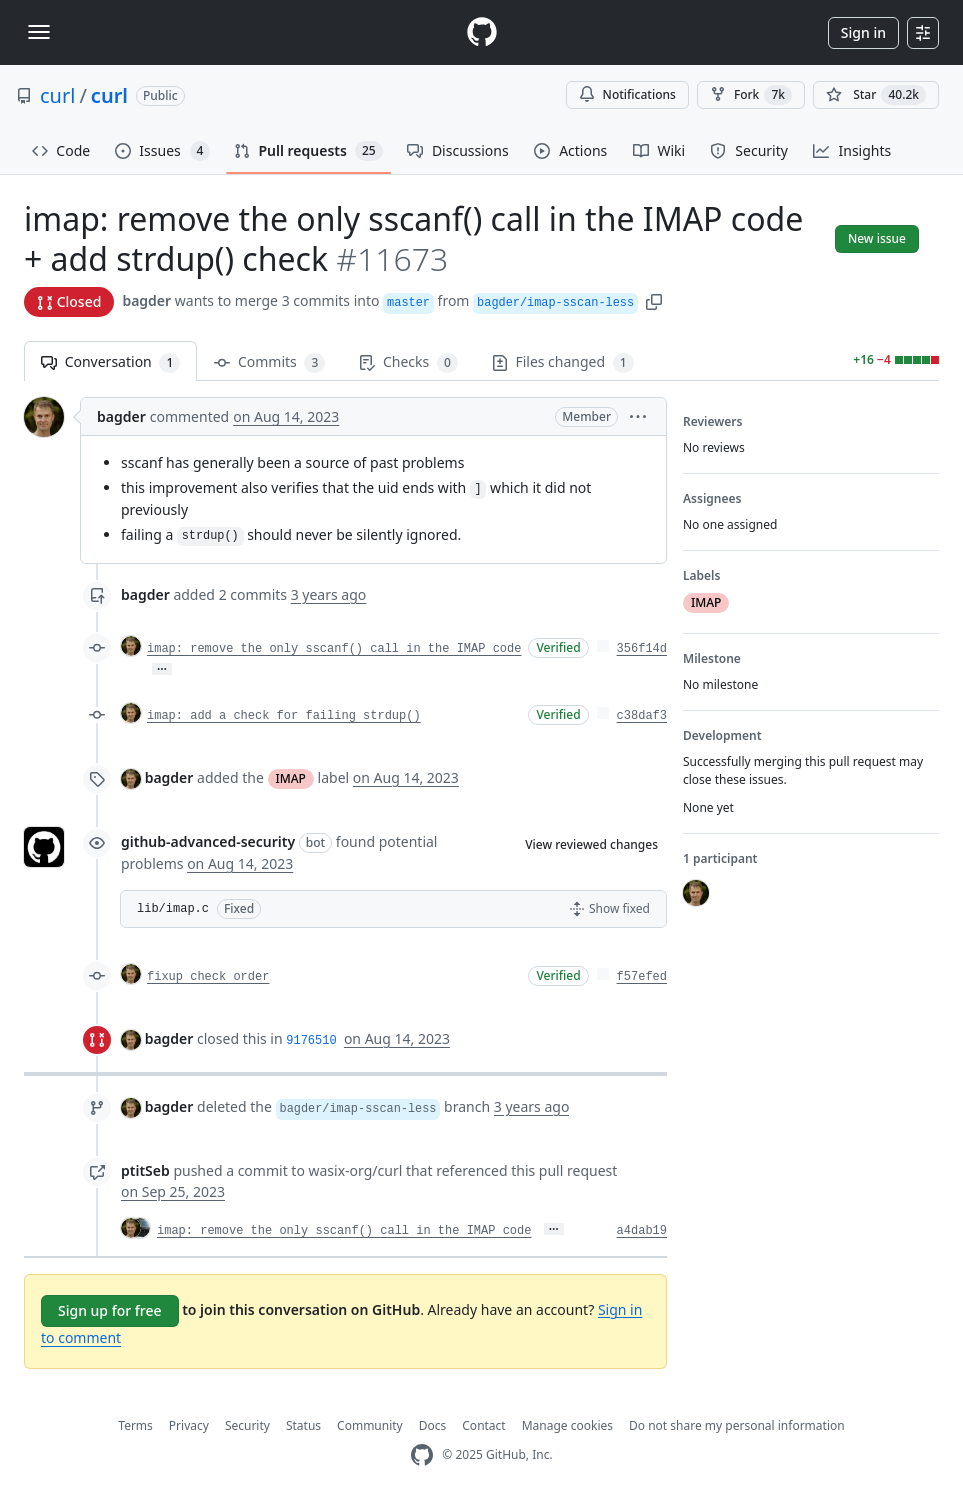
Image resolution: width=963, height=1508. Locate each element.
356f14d (642, 649)
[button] (654, 300)
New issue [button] (877, 238)
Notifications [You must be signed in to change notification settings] (627, 94)
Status (303, 1425)
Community (370, 1425)
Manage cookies (567, 1425)
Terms (135, 1425)
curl (57, 95)
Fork (751, 95)
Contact (483, 1425)
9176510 (311, 1041)
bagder (146, 300)
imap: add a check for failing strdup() (284, 716)
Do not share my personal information (737, 1425)
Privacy (189, 1425)
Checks (408, 362)
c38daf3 (642, 716)
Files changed (563, 362)
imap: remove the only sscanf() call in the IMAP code (334, 649)
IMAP (291, 778)
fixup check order (208, 977)
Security (247, 1425)
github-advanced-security (208, 841)
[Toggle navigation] (39, 32)
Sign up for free (110, 1310)
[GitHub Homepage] (422, 1455)
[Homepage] (482, 32)
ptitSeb (145, 1170)
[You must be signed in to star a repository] (876, 95)
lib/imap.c (173, 909)
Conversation (110, 362)
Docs (433, 1425)
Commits (269, 362)
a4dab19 (642, 1231)
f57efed (642, 977)
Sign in (863, 32)
